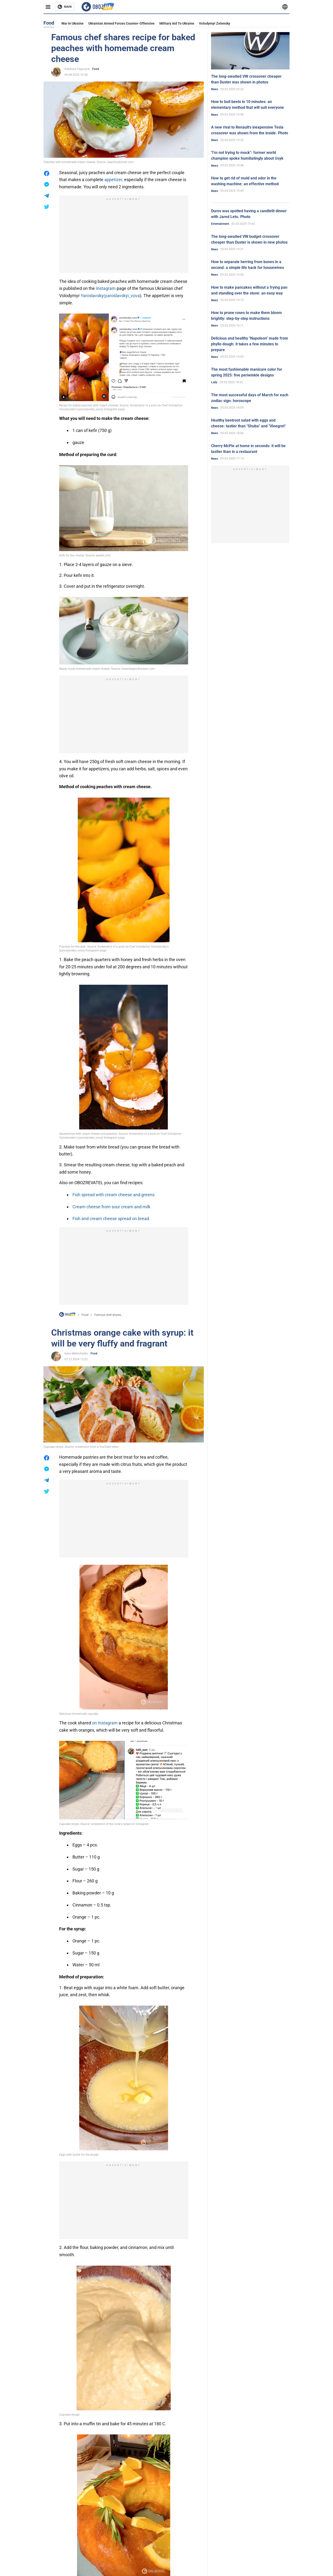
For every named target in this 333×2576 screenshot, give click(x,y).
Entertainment (220, 223)
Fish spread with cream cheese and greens (113, 1194)
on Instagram (105, 1722)
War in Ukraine (72, 23)
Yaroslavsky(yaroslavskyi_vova (110, 295)
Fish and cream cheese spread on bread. (111, 1218)
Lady (214, 382)
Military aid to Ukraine (176, 23)
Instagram (106, 288)
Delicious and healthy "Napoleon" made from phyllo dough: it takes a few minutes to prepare (249, 344)
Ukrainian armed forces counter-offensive (121, 23)
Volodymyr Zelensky (214, 23)
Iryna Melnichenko (76, 1353)
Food (95, 69)
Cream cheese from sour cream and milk (111, 1206)
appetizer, (113, 179)
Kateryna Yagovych (77, 69)
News (214, 89)
